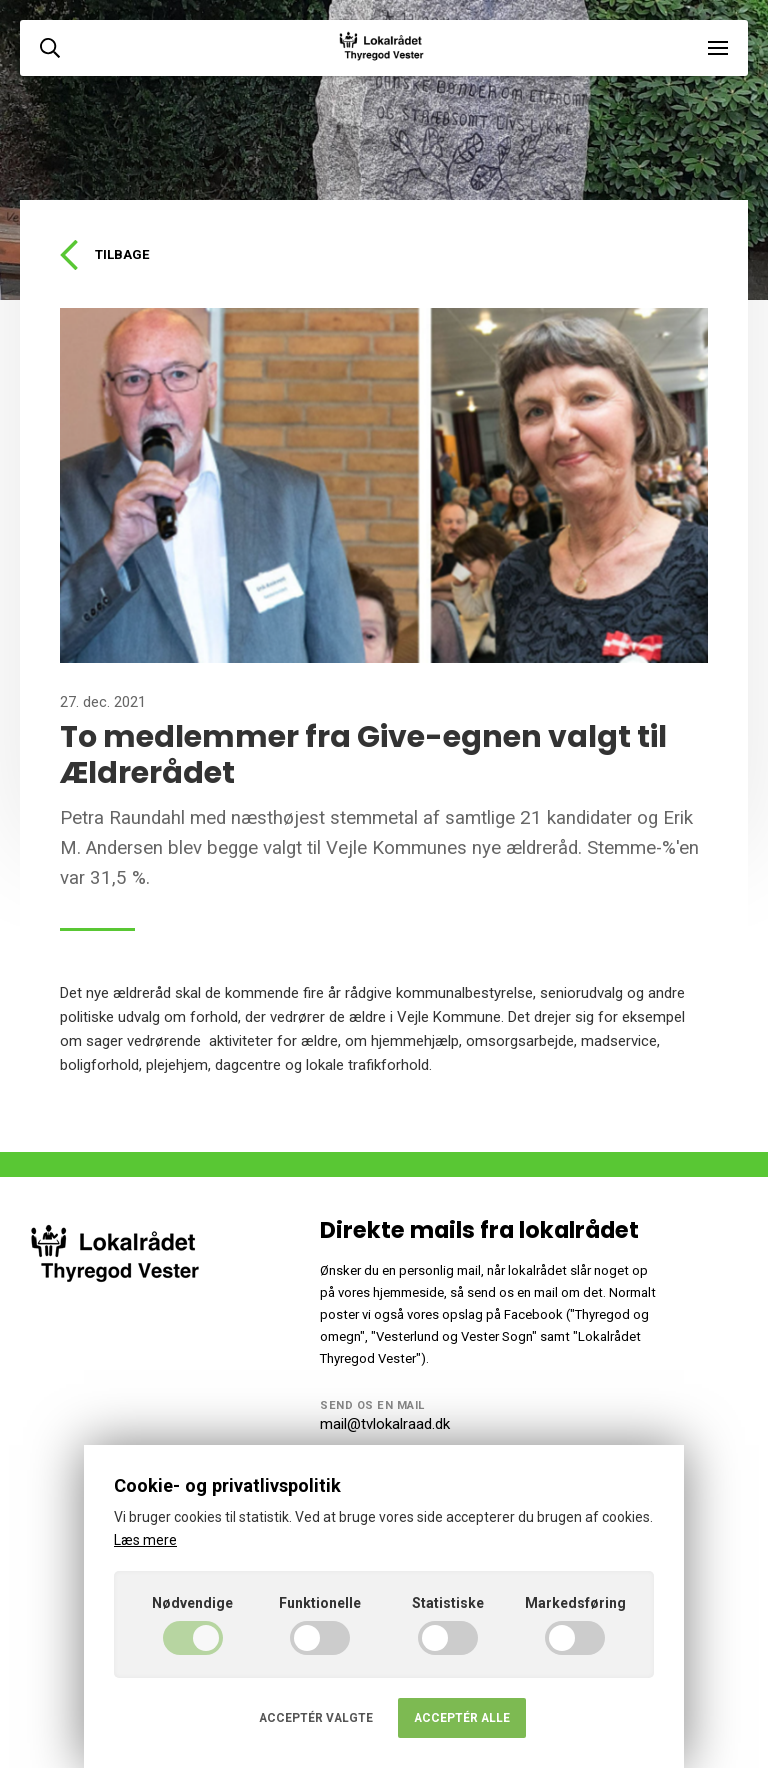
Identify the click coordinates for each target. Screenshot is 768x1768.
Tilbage (104, 255)
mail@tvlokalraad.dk (385, 1424)
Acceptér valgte (316, 1718)
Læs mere (145, 1540)
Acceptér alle (462, 1718)
